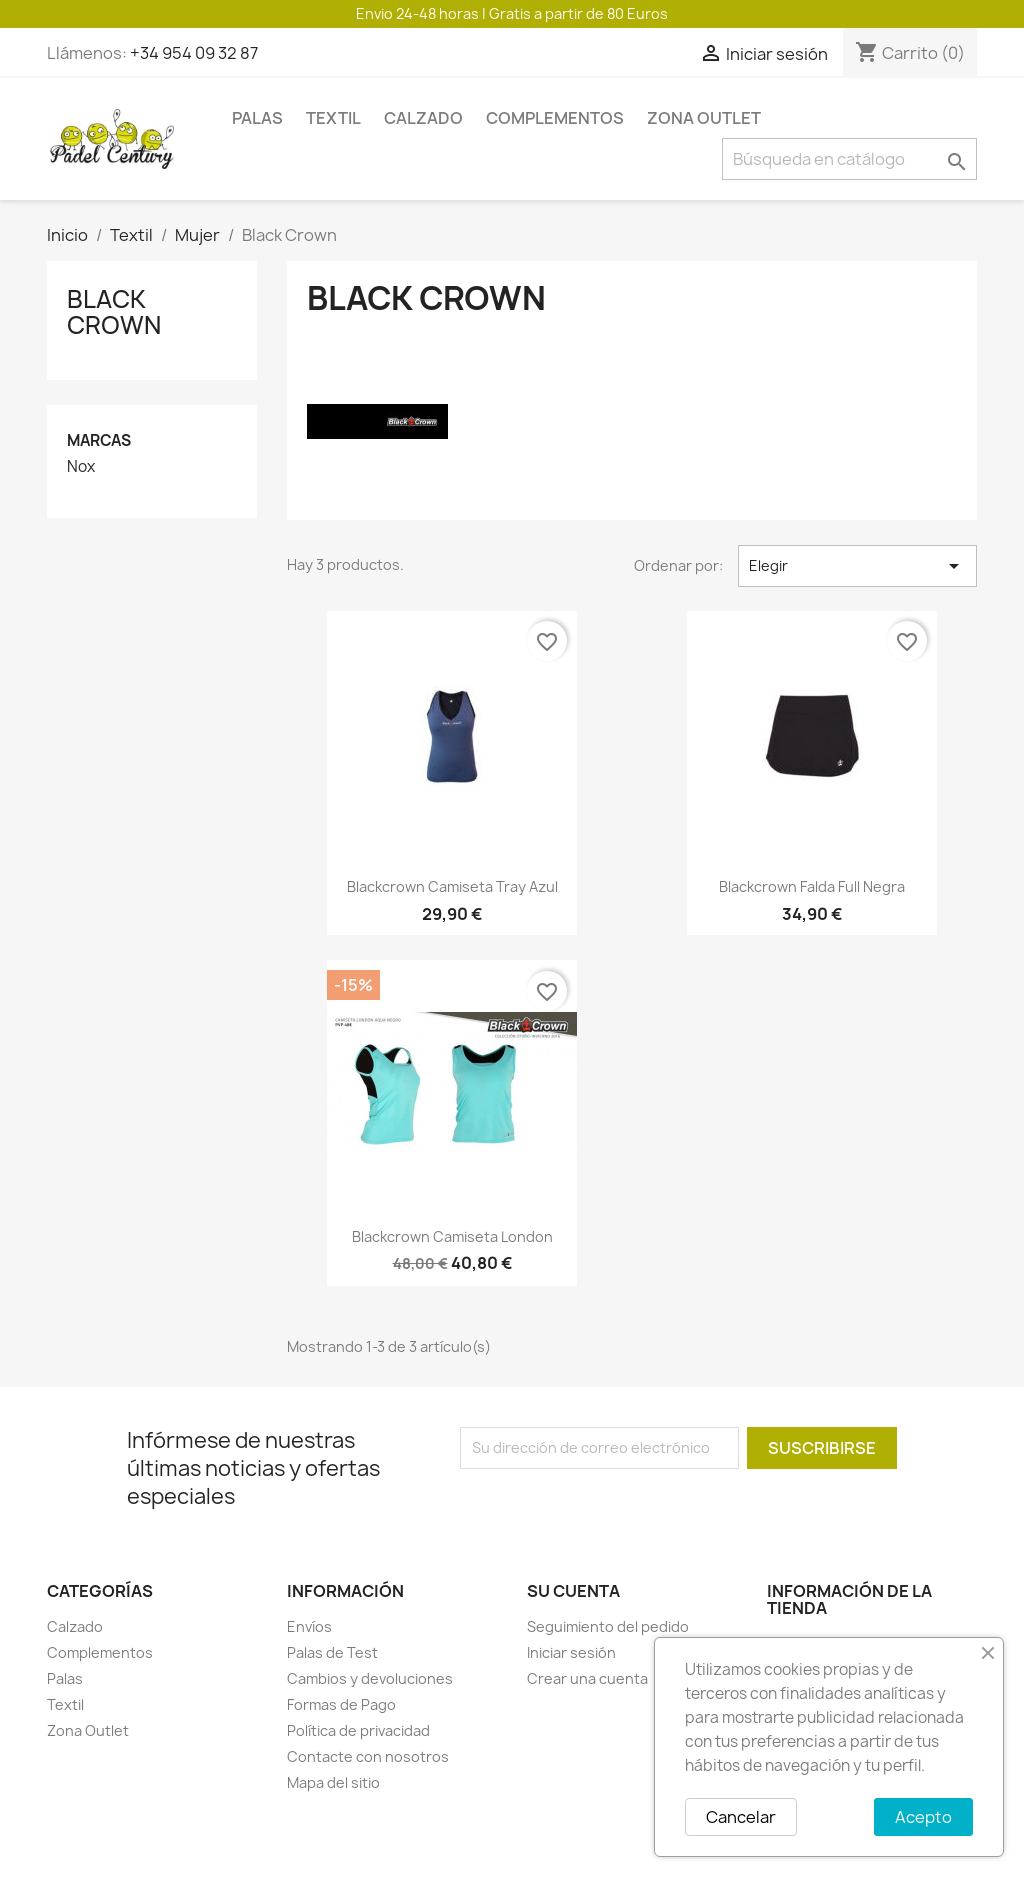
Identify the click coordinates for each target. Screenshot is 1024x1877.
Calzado (423, 118)
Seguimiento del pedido (608, 1626)
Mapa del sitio (333, 1782)
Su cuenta (573, 1591)
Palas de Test (332, 1652)
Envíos (309, 1626)
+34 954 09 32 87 (194, 53)
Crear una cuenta (587, 1678)
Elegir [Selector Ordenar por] (857, 566)
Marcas (99, 440)
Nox (81, 467)
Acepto (923, 1817)
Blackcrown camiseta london (452, 1236)
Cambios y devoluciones (370, 1678)
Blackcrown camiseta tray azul (452, 886)
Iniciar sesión (571, 1652)
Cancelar (741, 1817)
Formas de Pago (341, 1704)
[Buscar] (849, 159)
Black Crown (114, 312)
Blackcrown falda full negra (812, 886)
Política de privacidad (358, 1730)
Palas (257, 118)
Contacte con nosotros (368, 1756)
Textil (333, 118)
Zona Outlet (704, 118)
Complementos (555, 118)
